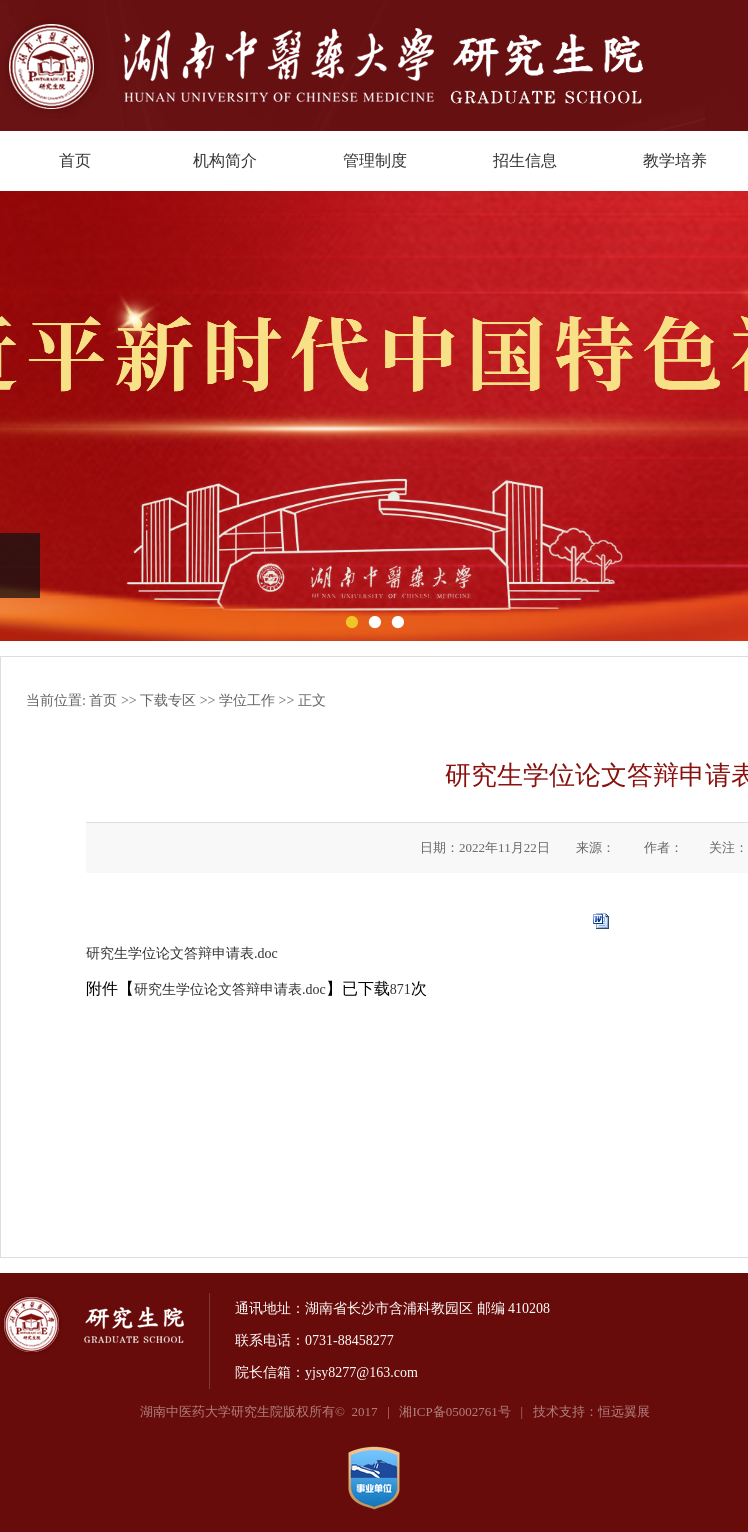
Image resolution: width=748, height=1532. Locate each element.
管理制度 (375, 160)
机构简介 (225, 160)
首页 (75, 160)
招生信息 (525, 160)
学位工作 (247, 700)
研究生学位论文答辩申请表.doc (182, 953)
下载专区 (168, 700)
